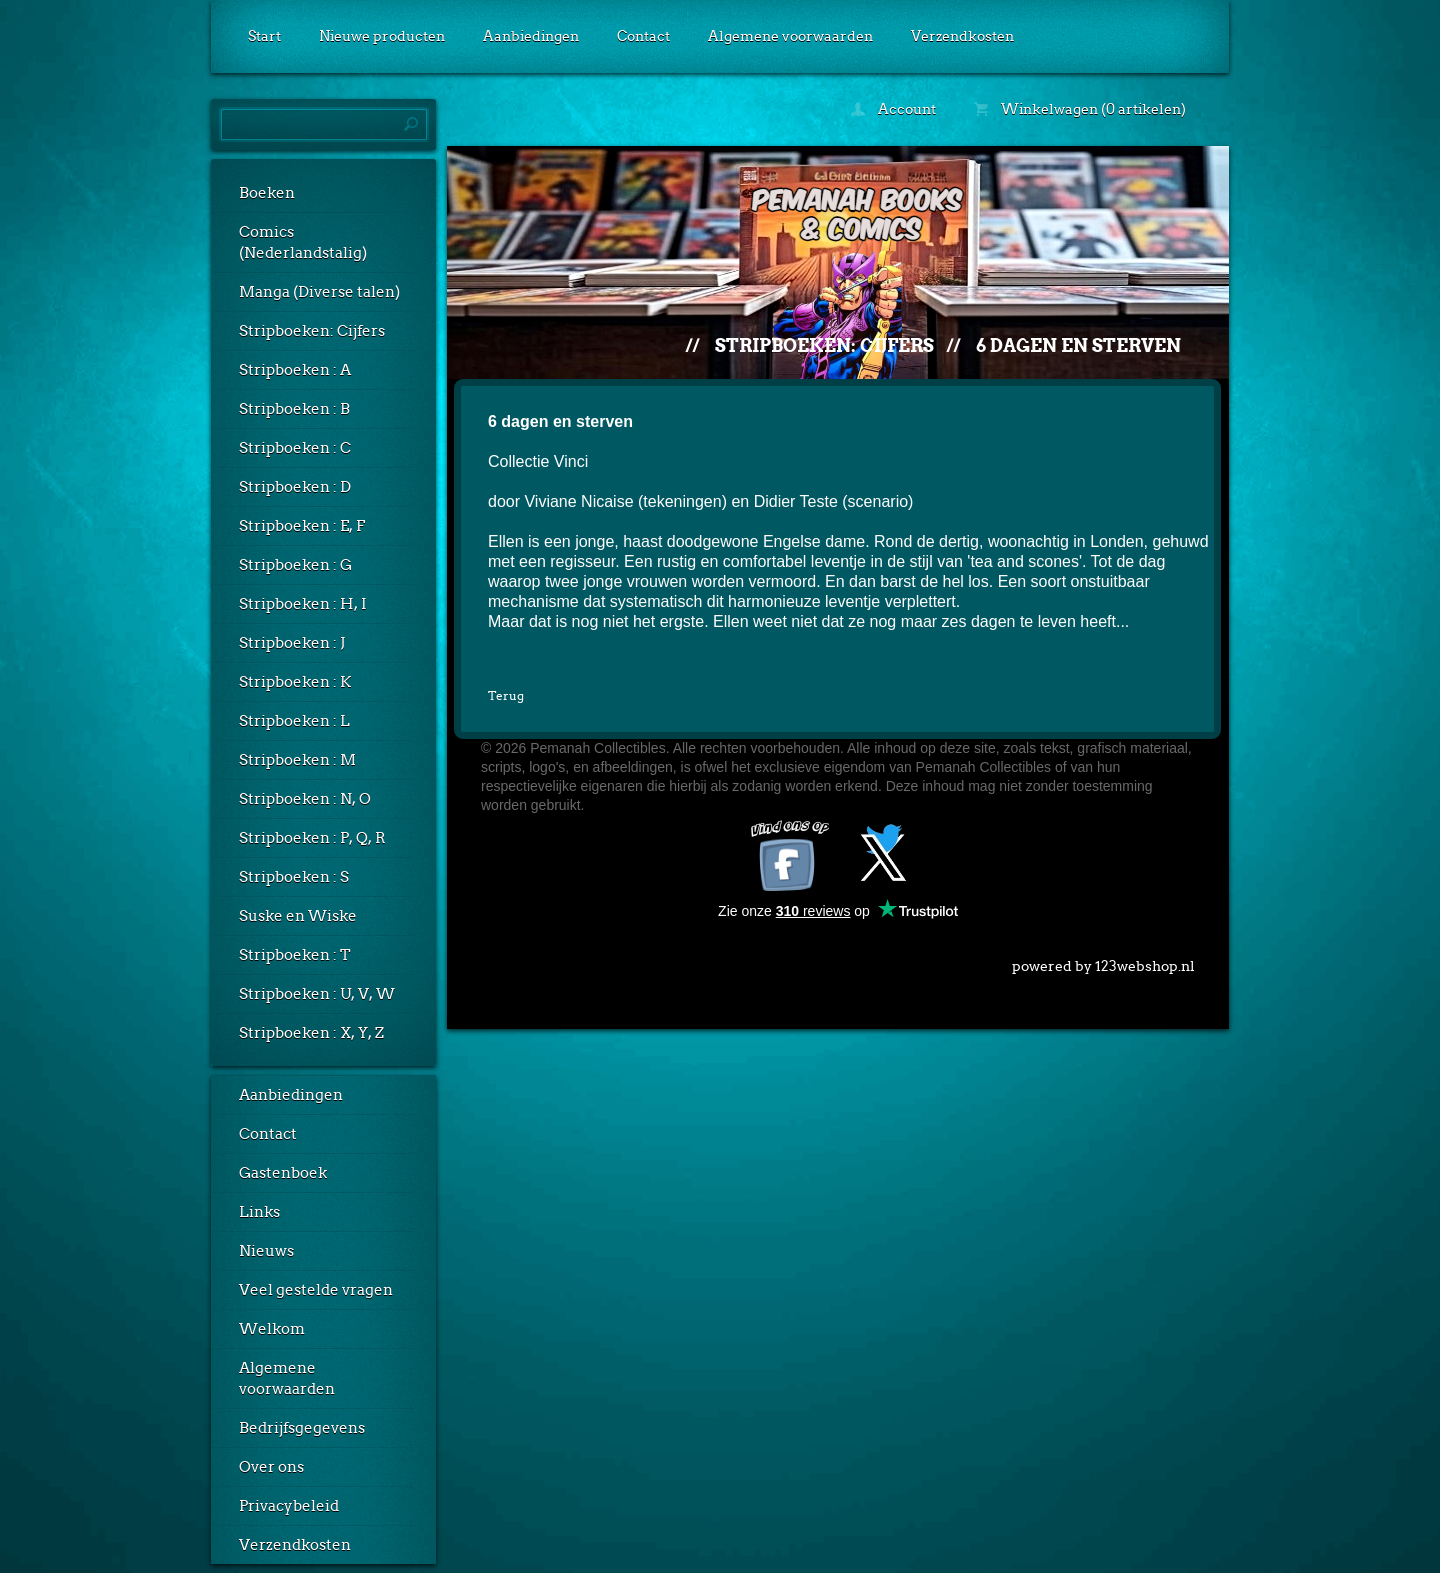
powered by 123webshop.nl (1103, 962)
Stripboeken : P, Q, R (312, 838)
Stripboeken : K (295, 682)
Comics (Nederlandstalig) (303, 242)
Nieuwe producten (382, 36)
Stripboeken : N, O (305, 799)
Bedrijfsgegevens (302, 1428)
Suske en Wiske (298, 916)
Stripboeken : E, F (302, 526)
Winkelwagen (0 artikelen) (1080, 109)
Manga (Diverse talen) (319, 292)
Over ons (271, 1467)
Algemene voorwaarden (790, 36)
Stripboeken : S (294, 877)
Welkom (272, 1329)
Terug (506, 695)
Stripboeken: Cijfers (312, 331)
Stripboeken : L (294, 721)
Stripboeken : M (297, 760)
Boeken (267, 193)
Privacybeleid (289, 1506)
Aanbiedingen (531, 36)
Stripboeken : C (295, 448)
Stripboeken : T (295, 955)
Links (259, 1212)
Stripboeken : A (295, 370)
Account (893, 109)
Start (264, 36)
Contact (643, 36)
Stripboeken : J (292, 643)
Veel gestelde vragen (316, 1290)
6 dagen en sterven (1078, 345)
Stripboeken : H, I (303, 604)
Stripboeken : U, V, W (317, 994)
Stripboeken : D (295, 487)
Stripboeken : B (294, 409)
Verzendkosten (962, 36)
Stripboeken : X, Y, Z (311, 1033)
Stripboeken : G (295, 565)
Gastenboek (283, 1173)
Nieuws (266, 1251)
